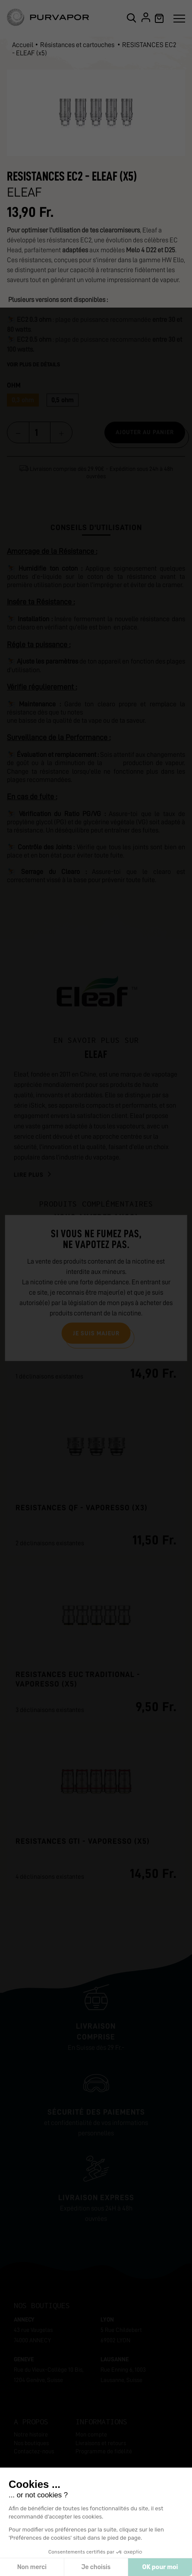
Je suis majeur (96, 1333)
